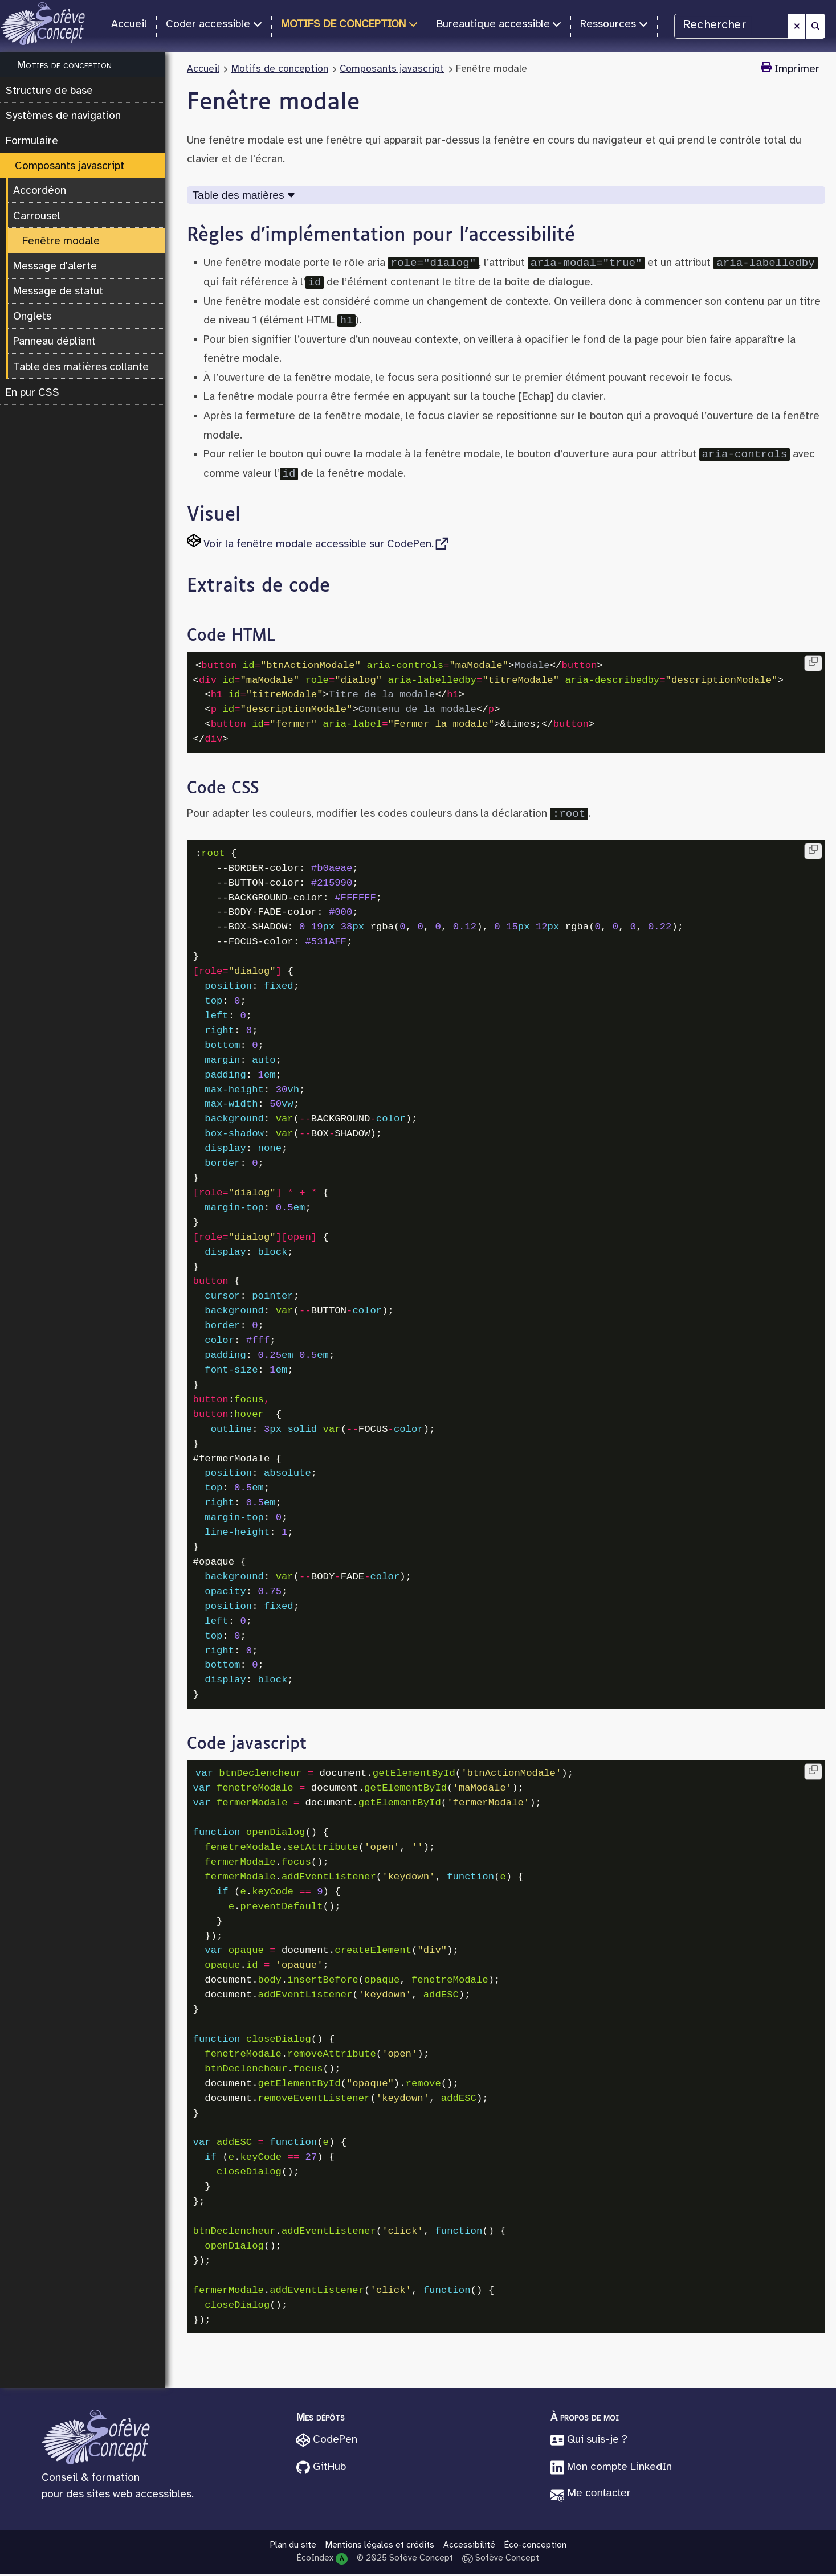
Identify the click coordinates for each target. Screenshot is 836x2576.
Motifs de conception (343, 25)
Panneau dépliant (54, 344)
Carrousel (36, 218)
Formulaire (32, 143)
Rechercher (714, 25)
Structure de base (49, 93)
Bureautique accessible (493, 25)
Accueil (129, 25)
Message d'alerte (55, 269)
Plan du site (293, 2547)
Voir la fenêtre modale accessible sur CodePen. (318, 546)
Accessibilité (469, 2547)
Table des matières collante (81, 369)
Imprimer (790, 70)
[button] (590, 2497)
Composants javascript (69, 168)
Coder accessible (208, 25)
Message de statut (58, 294)
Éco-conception (535, 2547)
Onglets (32, 319)
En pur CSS (32, 395)
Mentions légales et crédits (379, 2547)
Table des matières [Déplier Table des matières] (238, 197)
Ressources (608, 25)
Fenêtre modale (61, 243)
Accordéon (39, 193)
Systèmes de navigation (63, 118)
